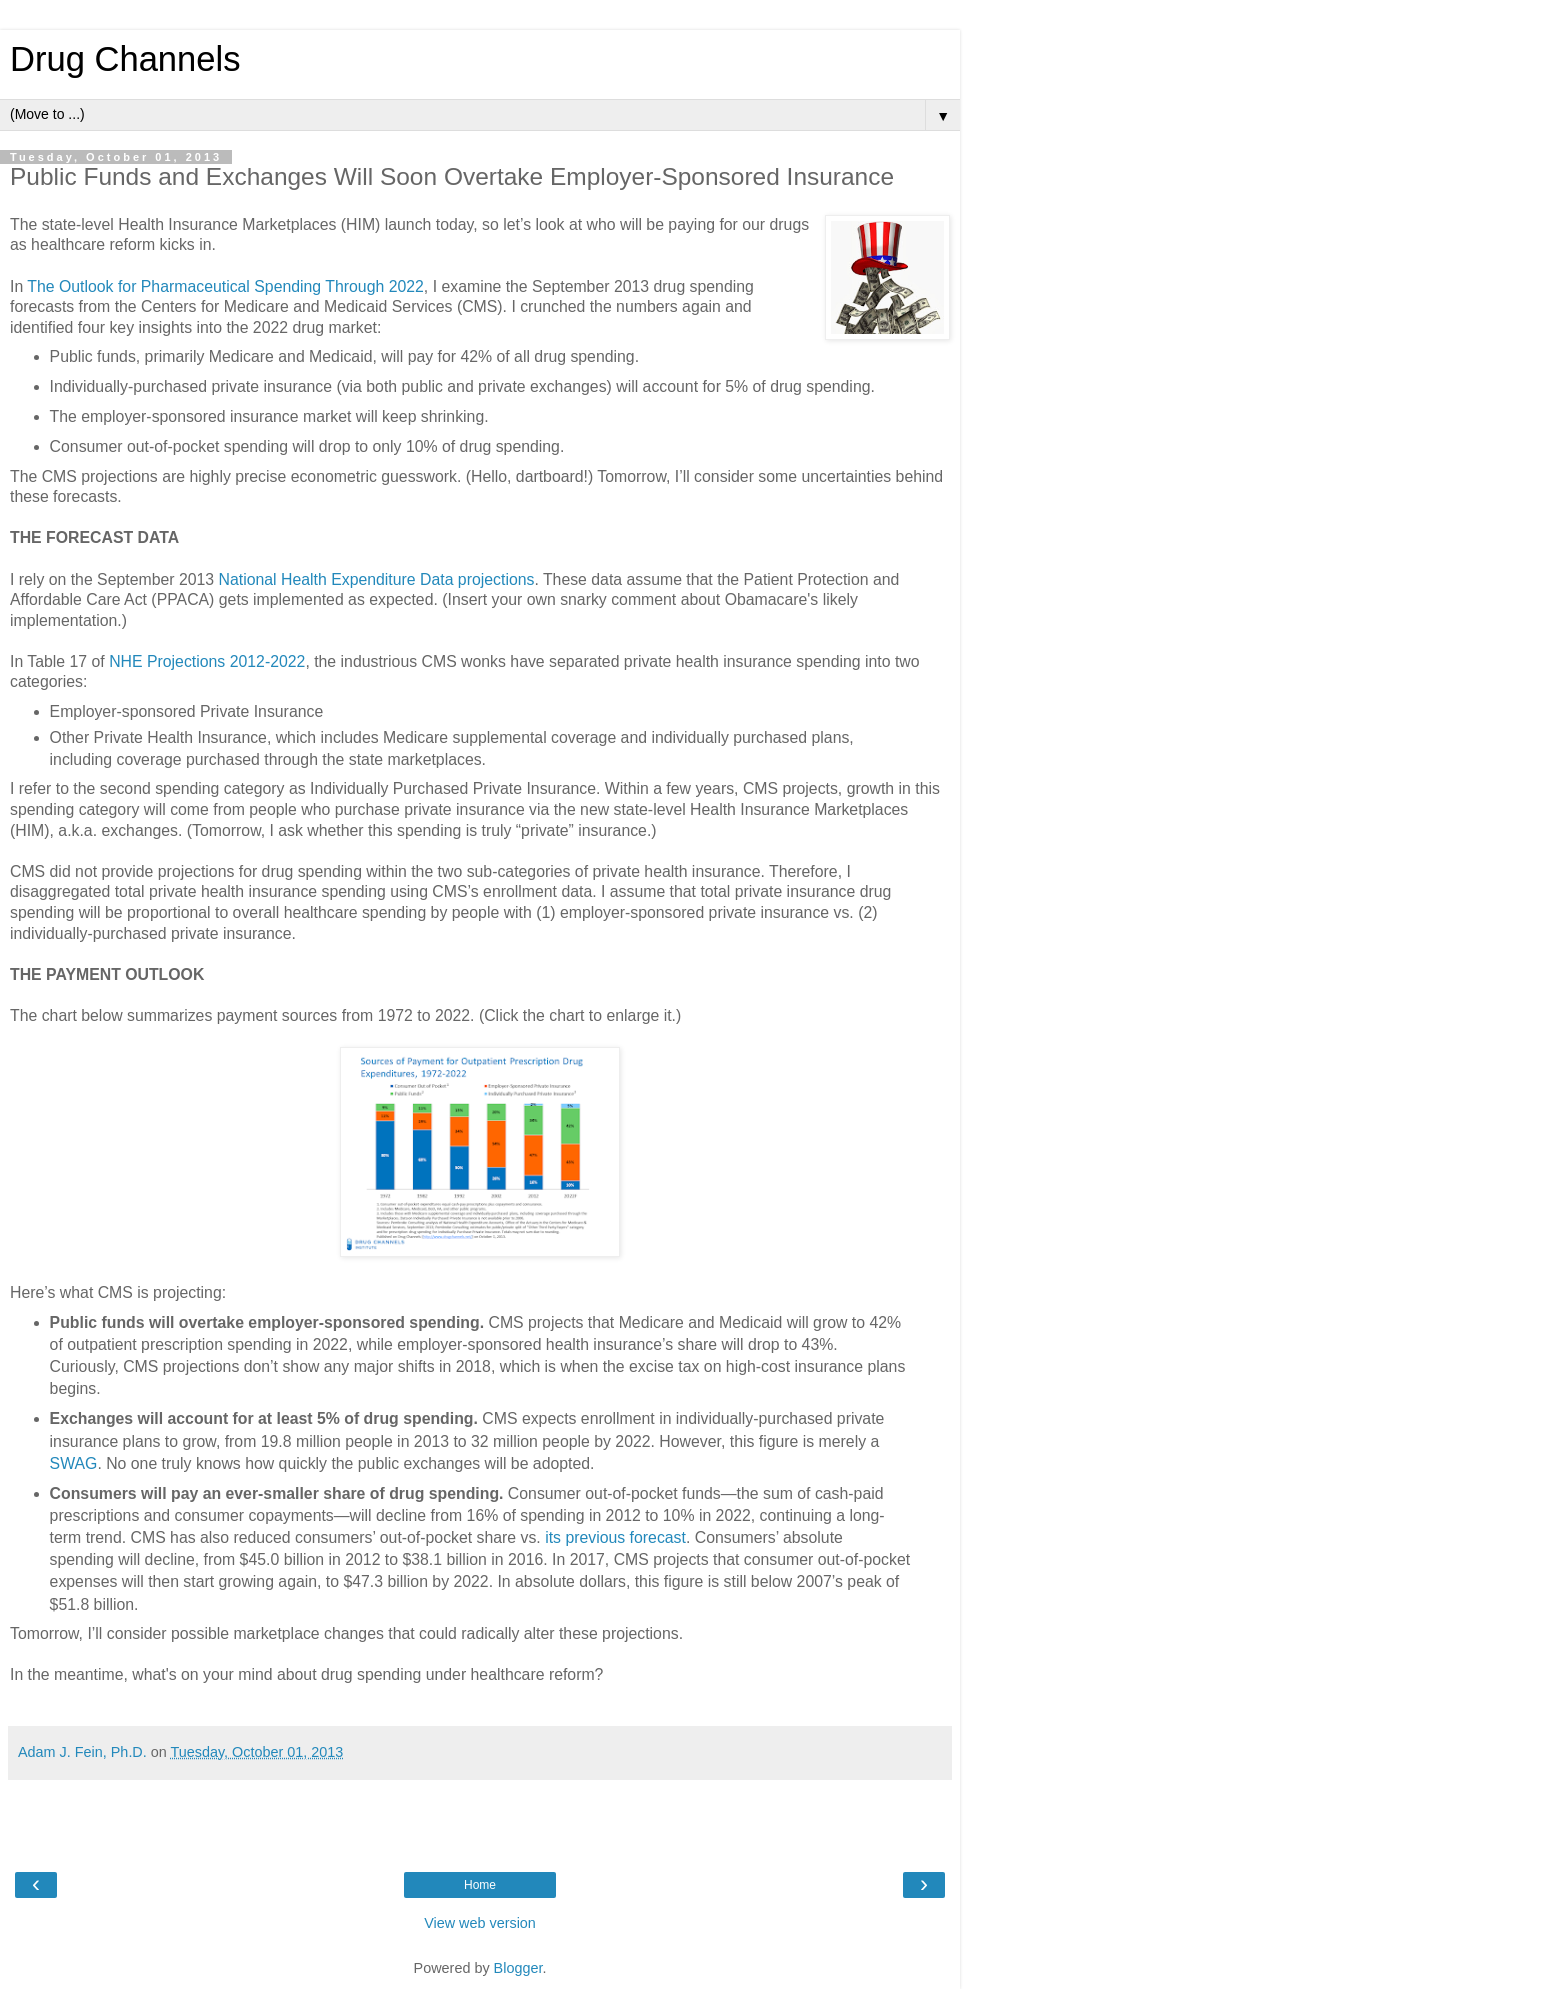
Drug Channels (125, 59)
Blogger (518, 1968)
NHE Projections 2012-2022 (207, 661)
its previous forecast (615, 1537)
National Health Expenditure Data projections (377, 579)
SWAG (74, 1463)
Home (480, 1885)
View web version (480, 1923)
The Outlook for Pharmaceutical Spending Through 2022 (225, 286)
